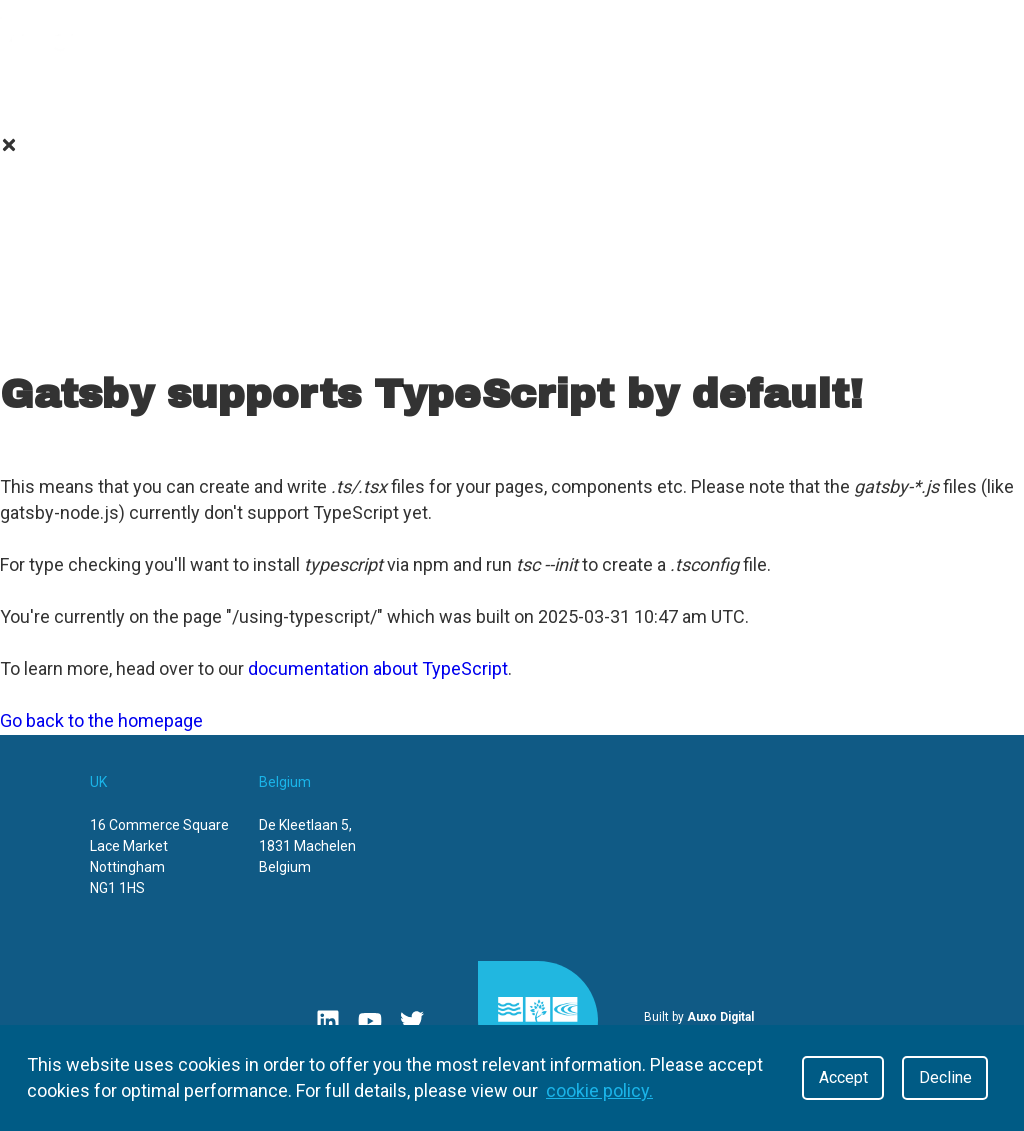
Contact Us (512, 340)
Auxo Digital (720, 1017)
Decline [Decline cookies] (945, 1077)
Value (187, 94)
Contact (657, 94)
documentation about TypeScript (378, 668)
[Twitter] (412, 1021)
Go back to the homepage (101, 720)
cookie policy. (599, 1090)
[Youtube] (370, 1021)
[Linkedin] (328, 1021)
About (68, 94)
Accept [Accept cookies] (843, 1077)
